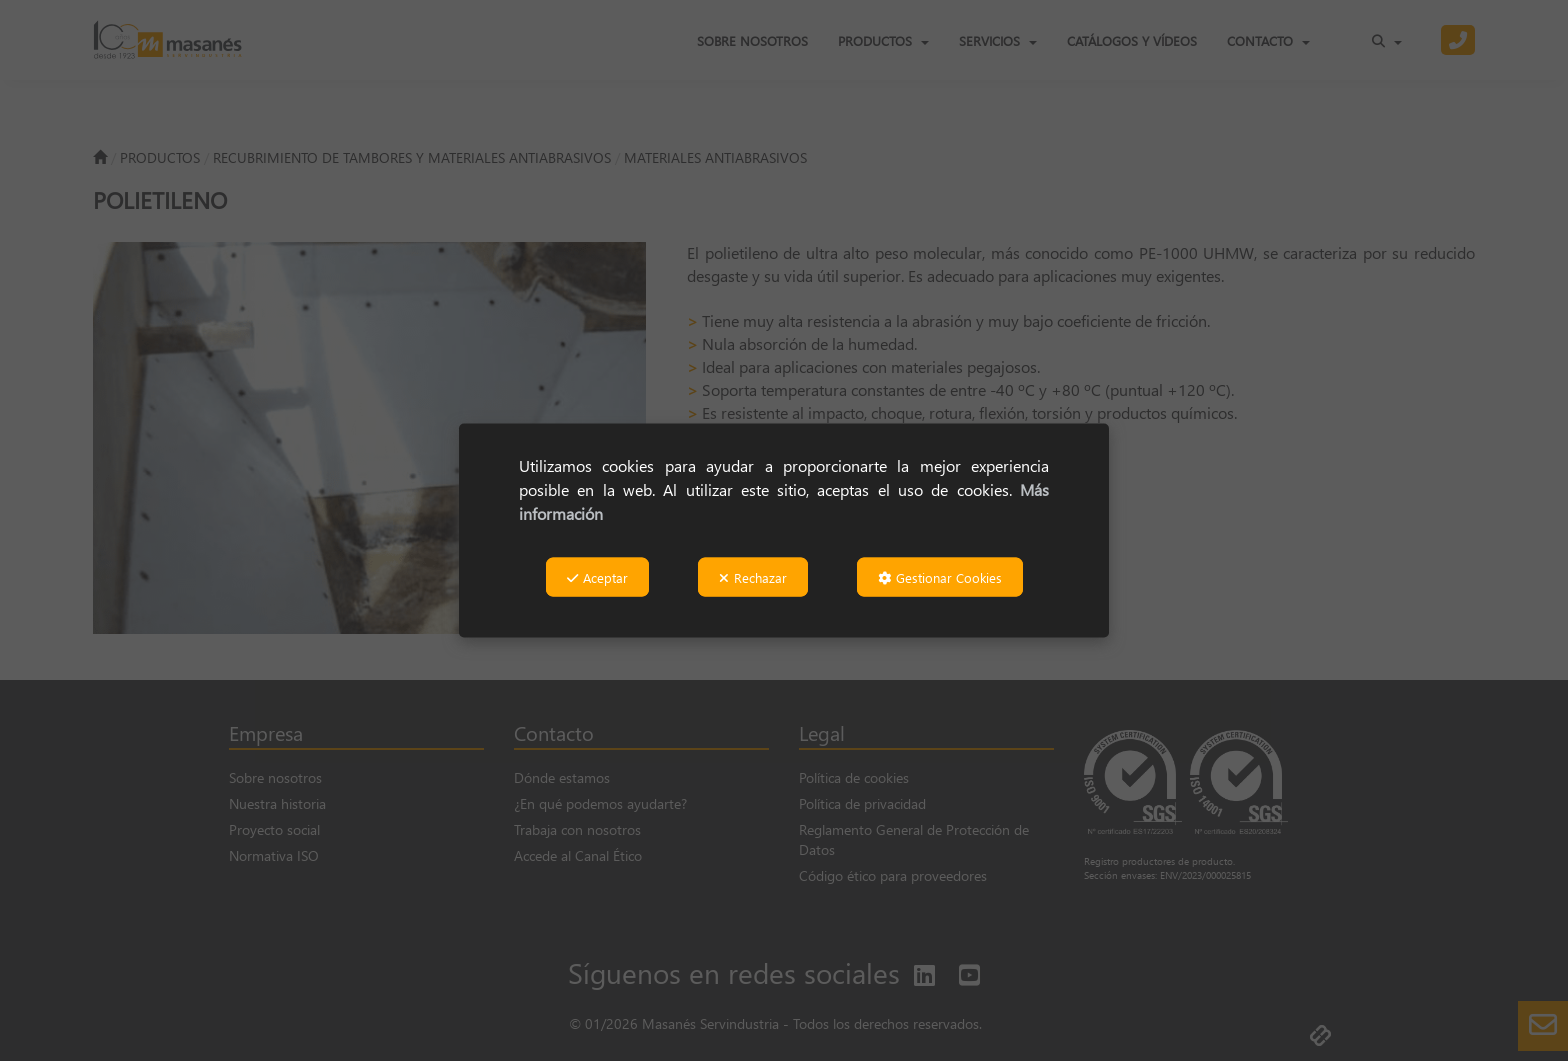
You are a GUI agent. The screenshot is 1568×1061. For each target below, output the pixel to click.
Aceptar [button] (597, 576)
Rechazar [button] (753, 576)
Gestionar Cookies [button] (940, 576)
